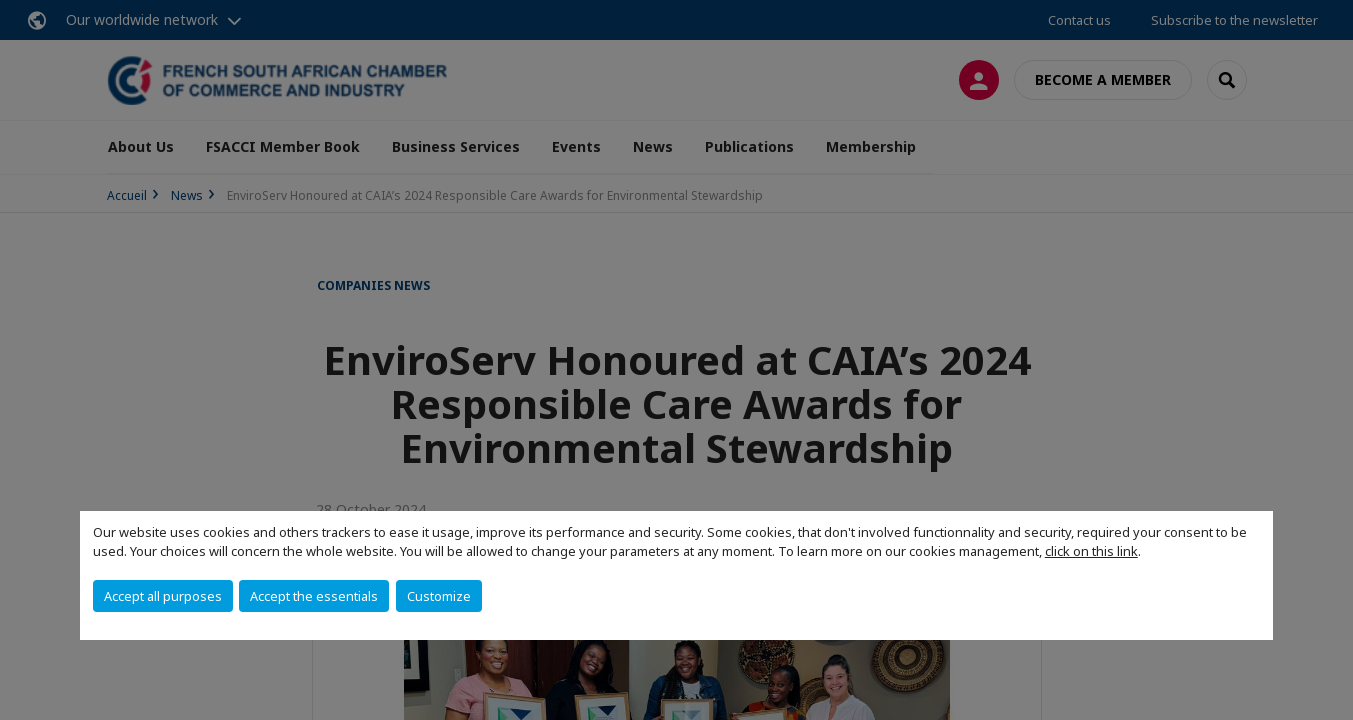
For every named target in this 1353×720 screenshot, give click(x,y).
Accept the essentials (314, 596)
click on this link (1091, 551)
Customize (439, 596)
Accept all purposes (163, 596)
